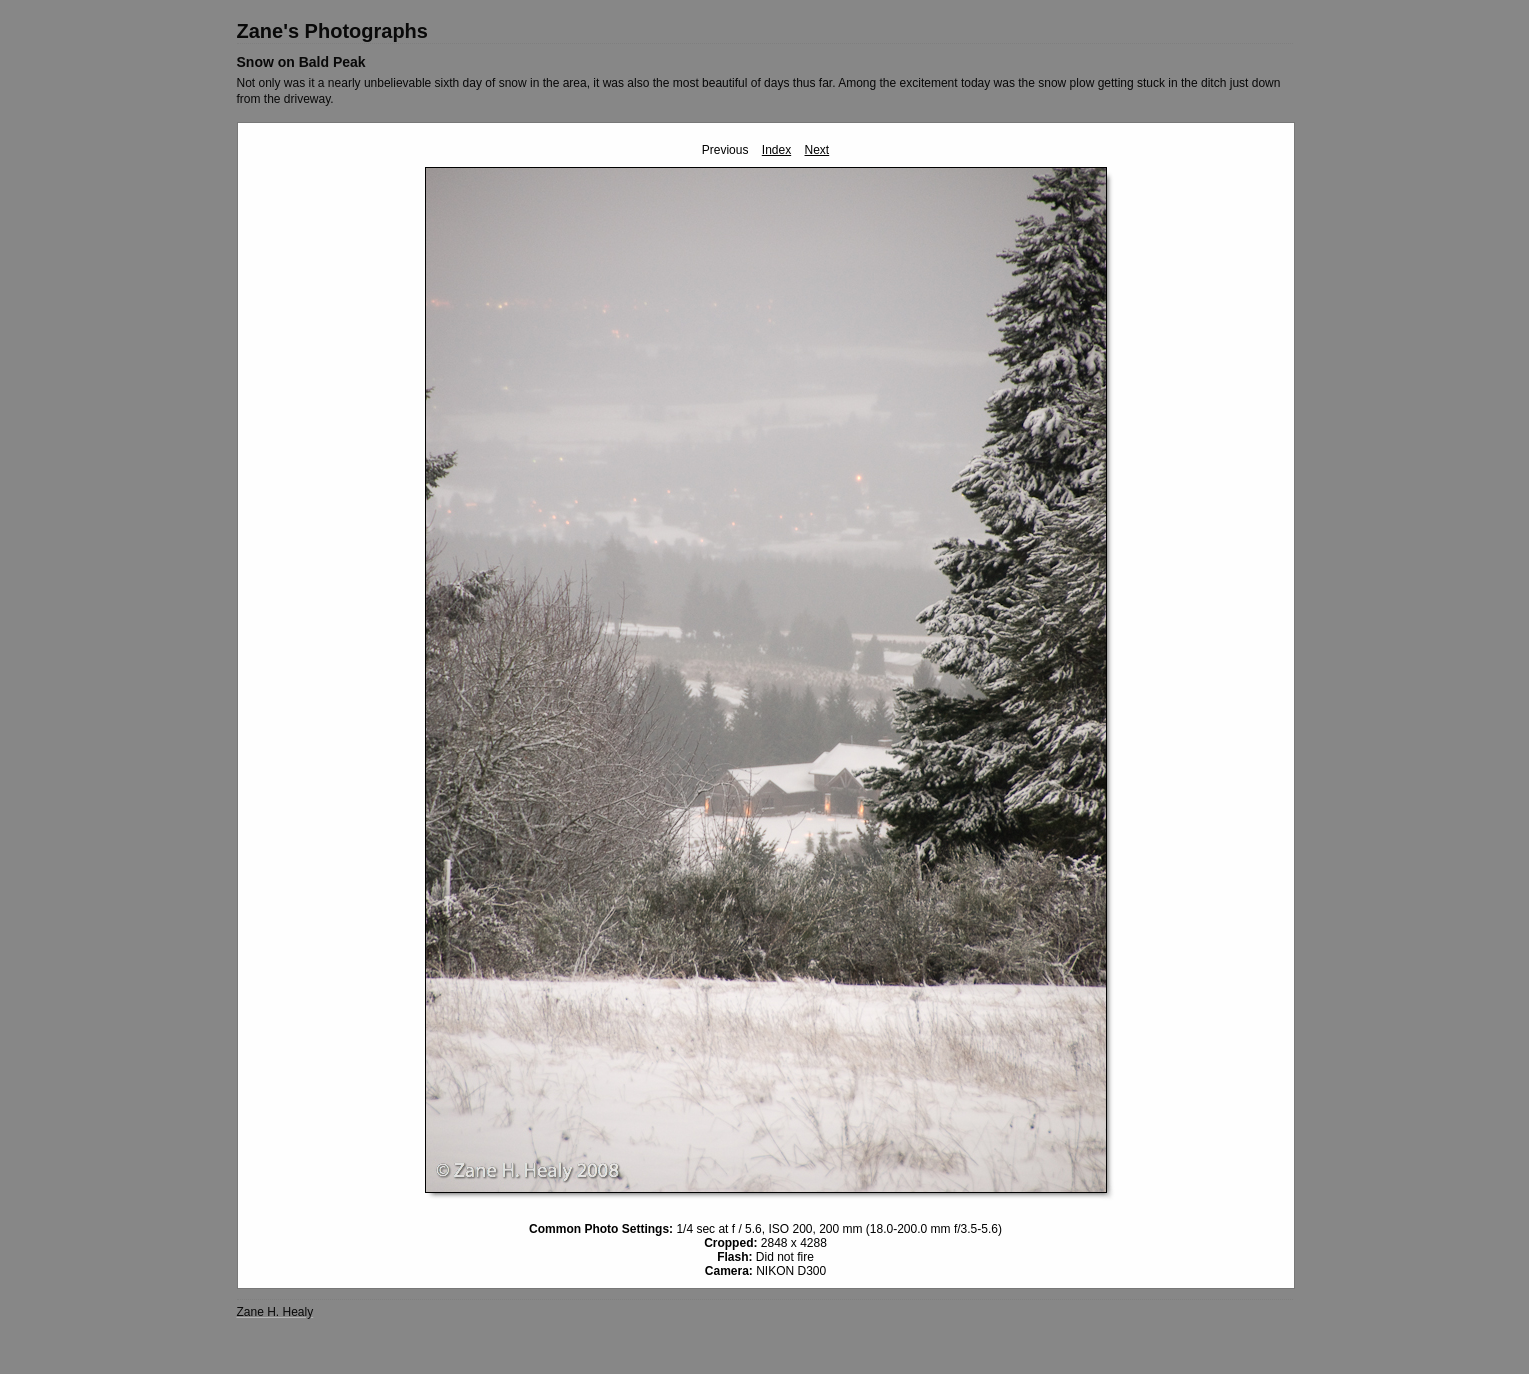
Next (817, 150)
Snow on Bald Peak (301, 62)
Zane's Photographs (332, 31)
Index (776, 150)
